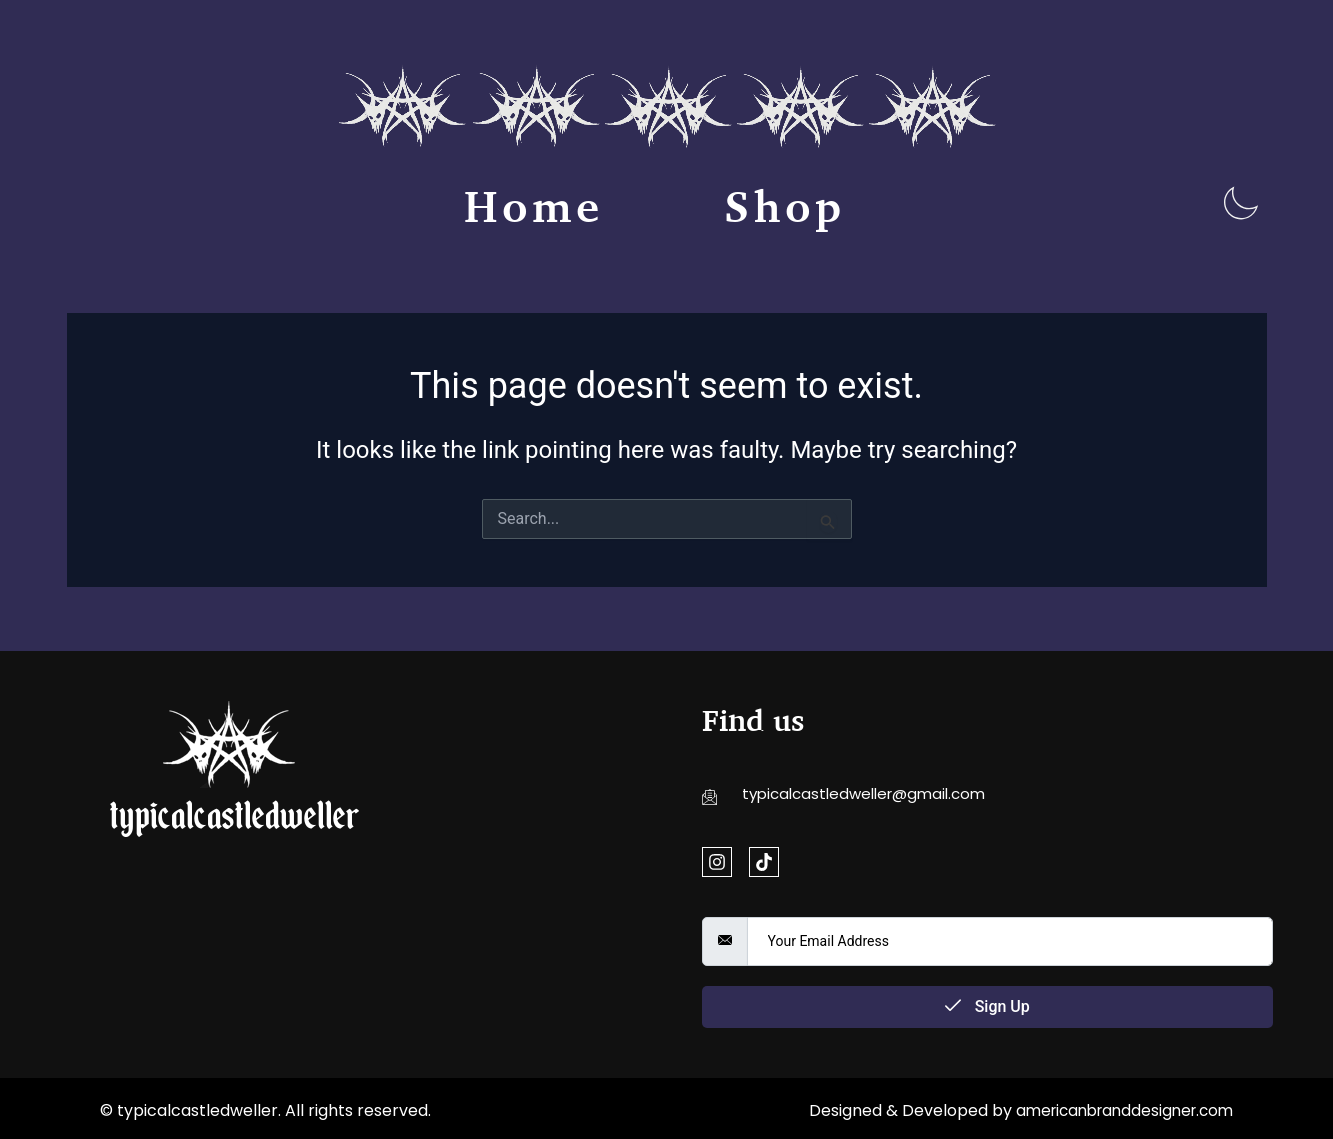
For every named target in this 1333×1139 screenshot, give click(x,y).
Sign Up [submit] (987, 1006)
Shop (785, 206)
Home (534, 206)
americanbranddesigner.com (1117, 1110)
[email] (1010, 941)
